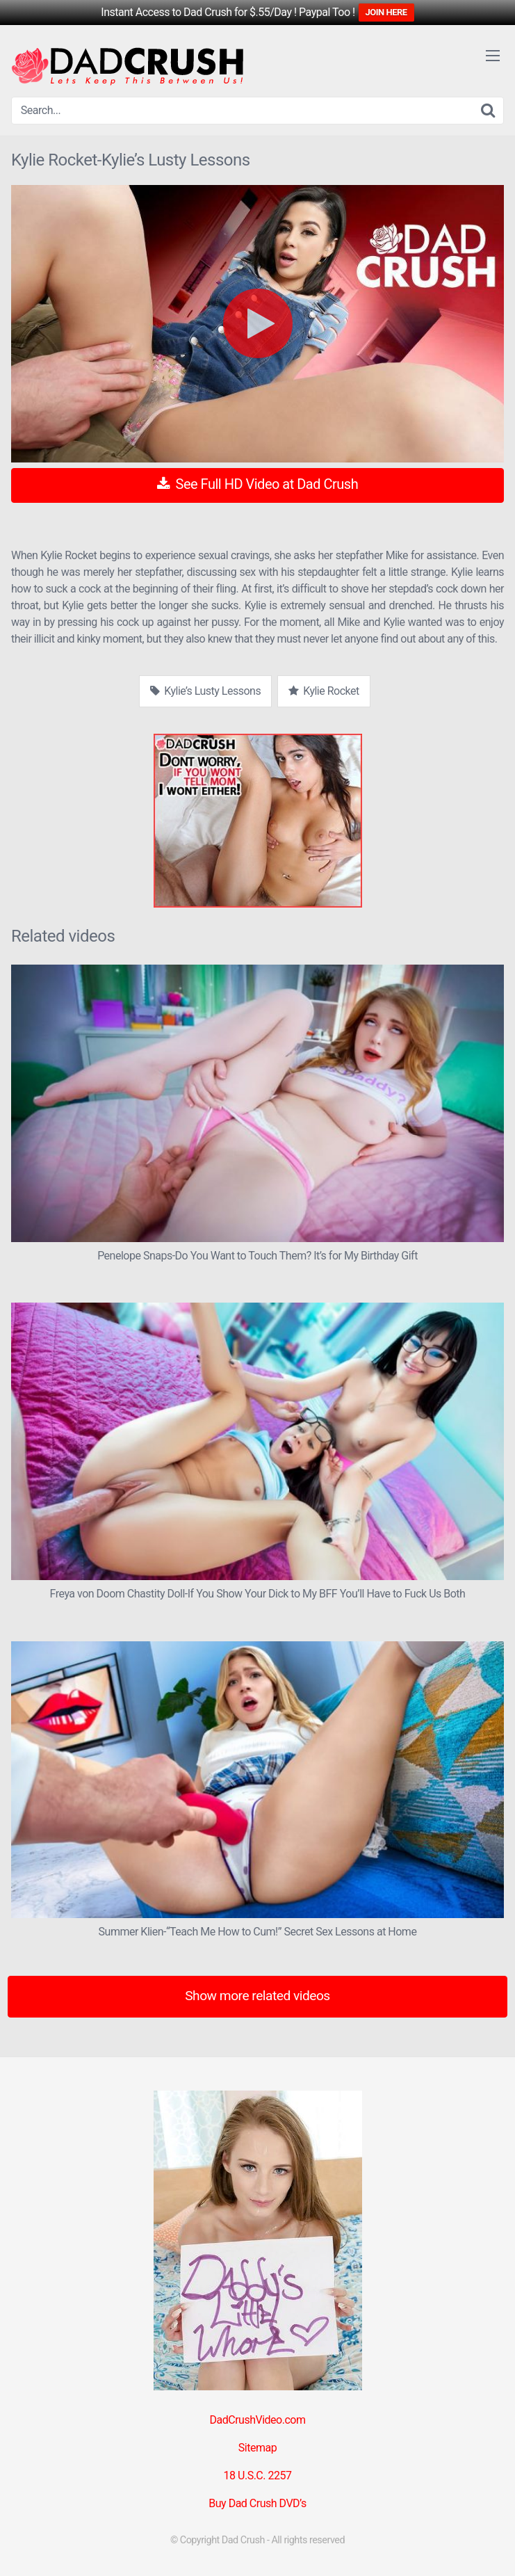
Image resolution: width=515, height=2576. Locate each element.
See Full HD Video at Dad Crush (257, 484)
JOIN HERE (386, 12)
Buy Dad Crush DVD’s (257, 2503)
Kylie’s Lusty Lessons (205, 691)
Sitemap (257, 2447)
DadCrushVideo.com (258, 2419)
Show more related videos (257, 1996)
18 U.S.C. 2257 (258, 2475)
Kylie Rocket (323, 691)
